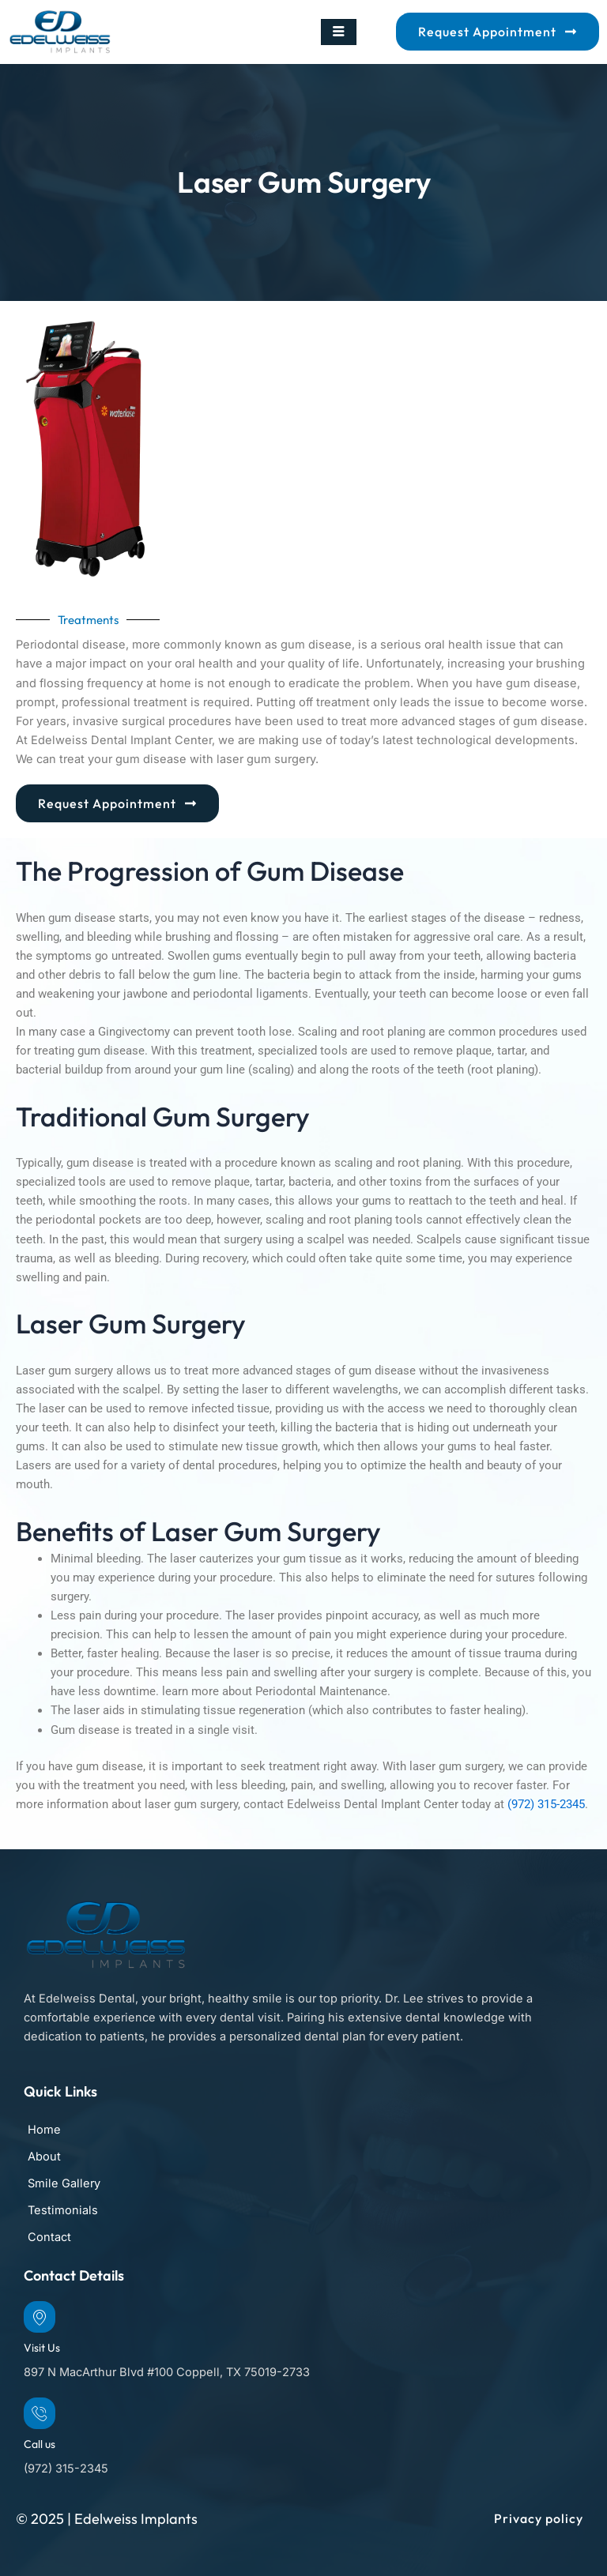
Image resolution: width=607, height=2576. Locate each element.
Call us (39, 2444)
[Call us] (39, 2413)
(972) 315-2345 (546, 1804)
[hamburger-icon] (338, 32)
